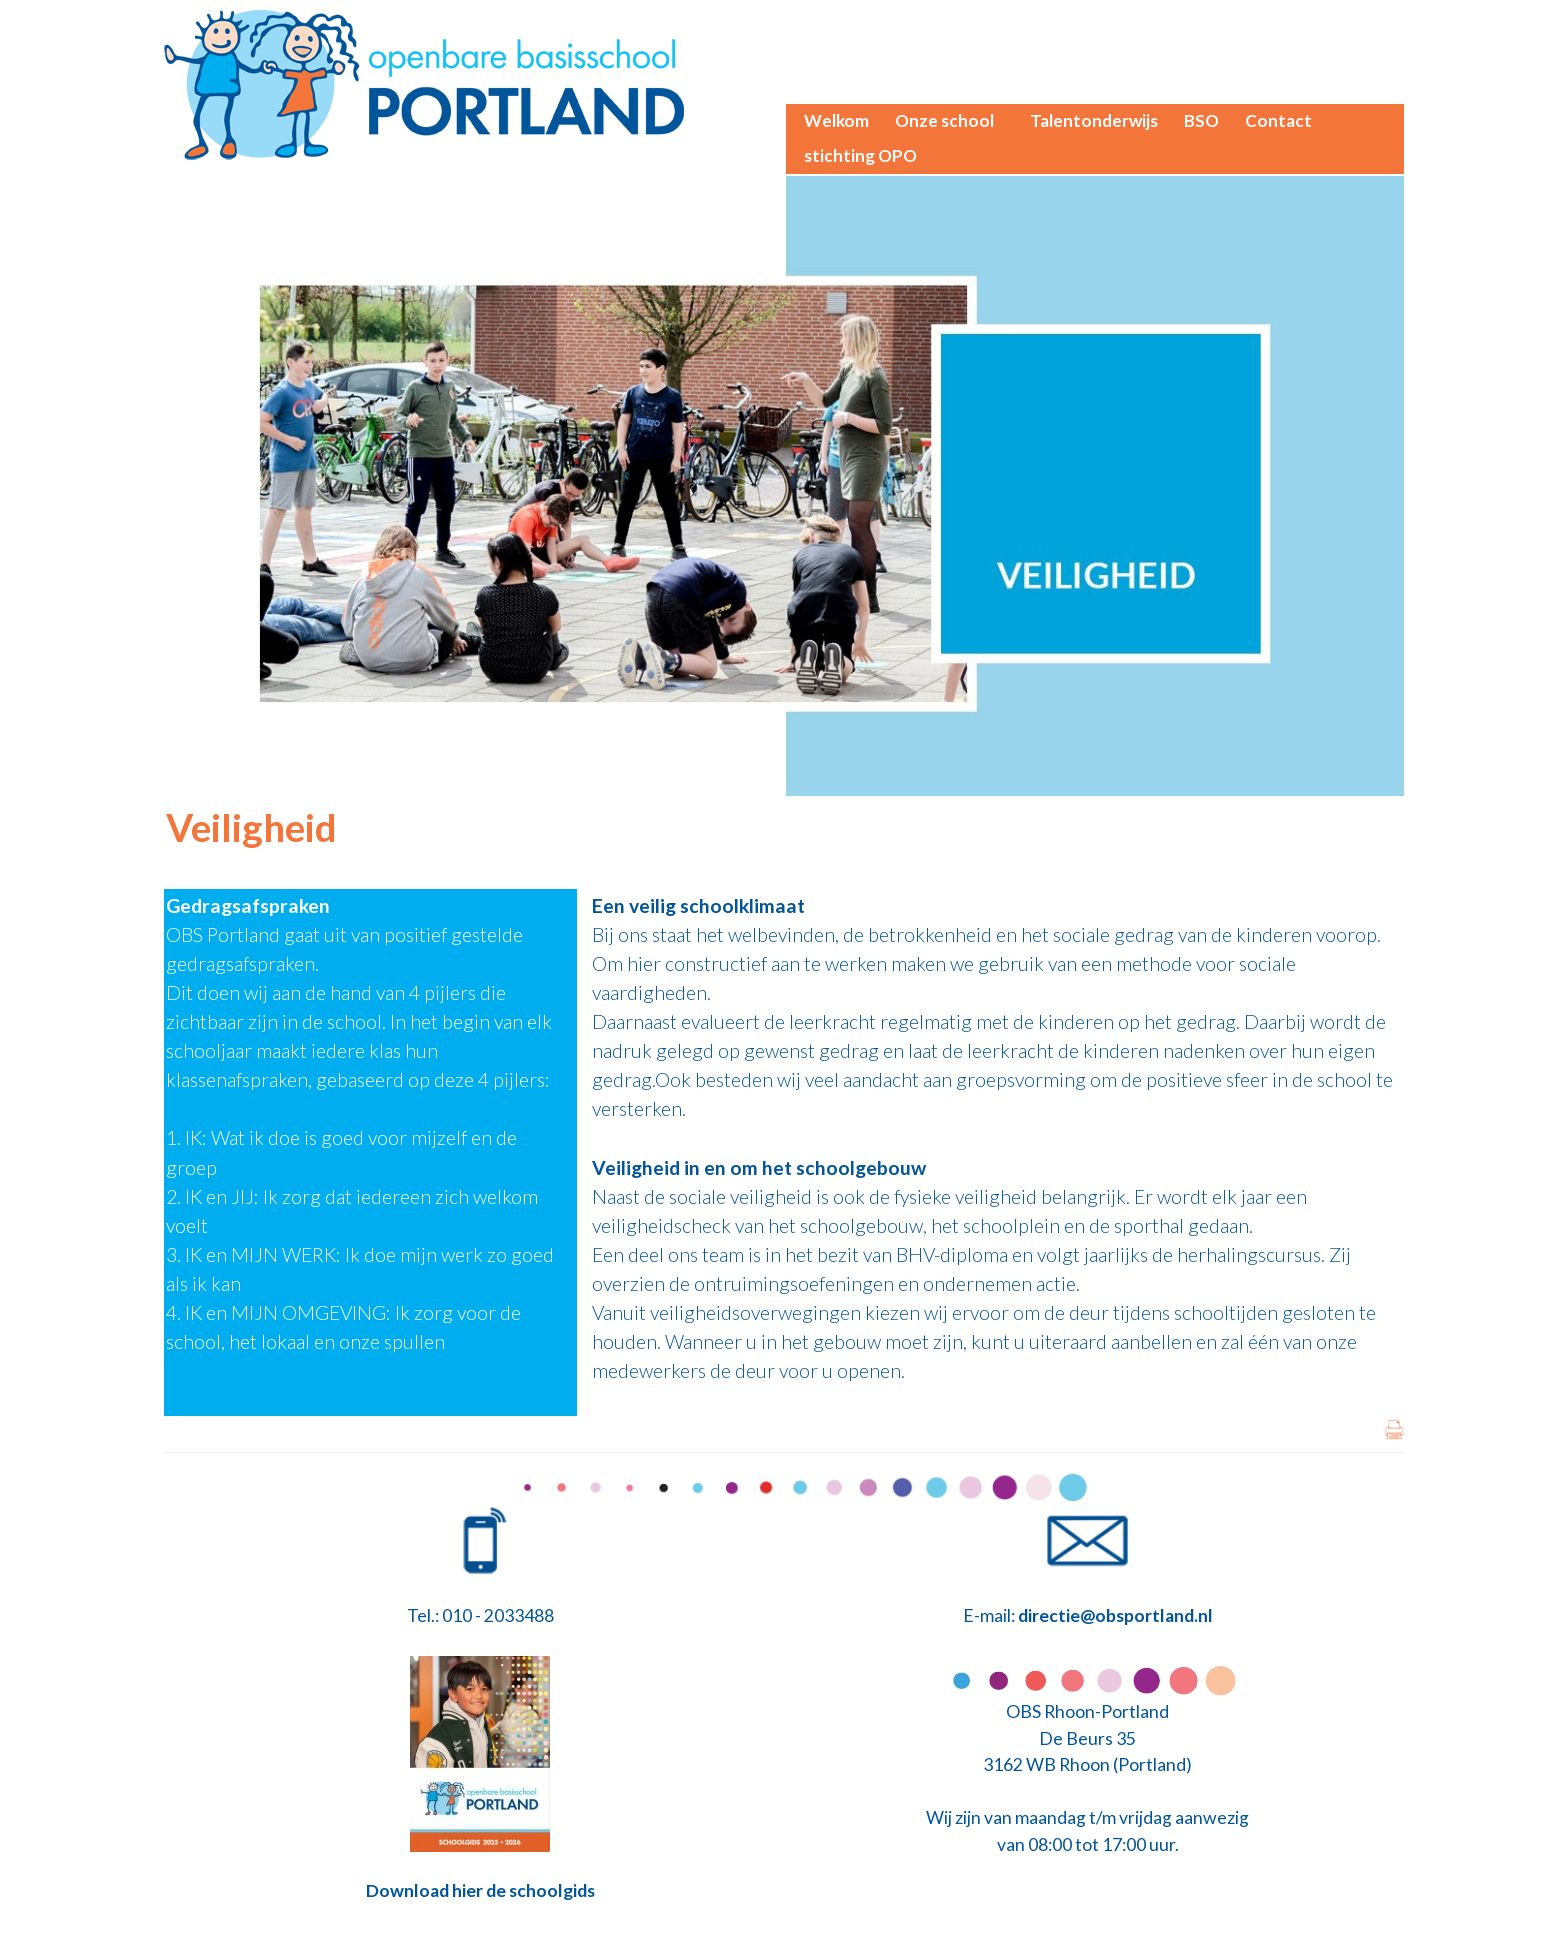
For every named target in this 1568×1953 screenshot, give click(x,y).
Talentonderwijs (1094, 120)
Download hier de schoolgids (480, 1890)
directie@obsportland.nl (1115, 1615)
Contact (1278, 120)
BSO (1201, 120)
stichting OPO (860, 155)
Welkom (836, 120)
